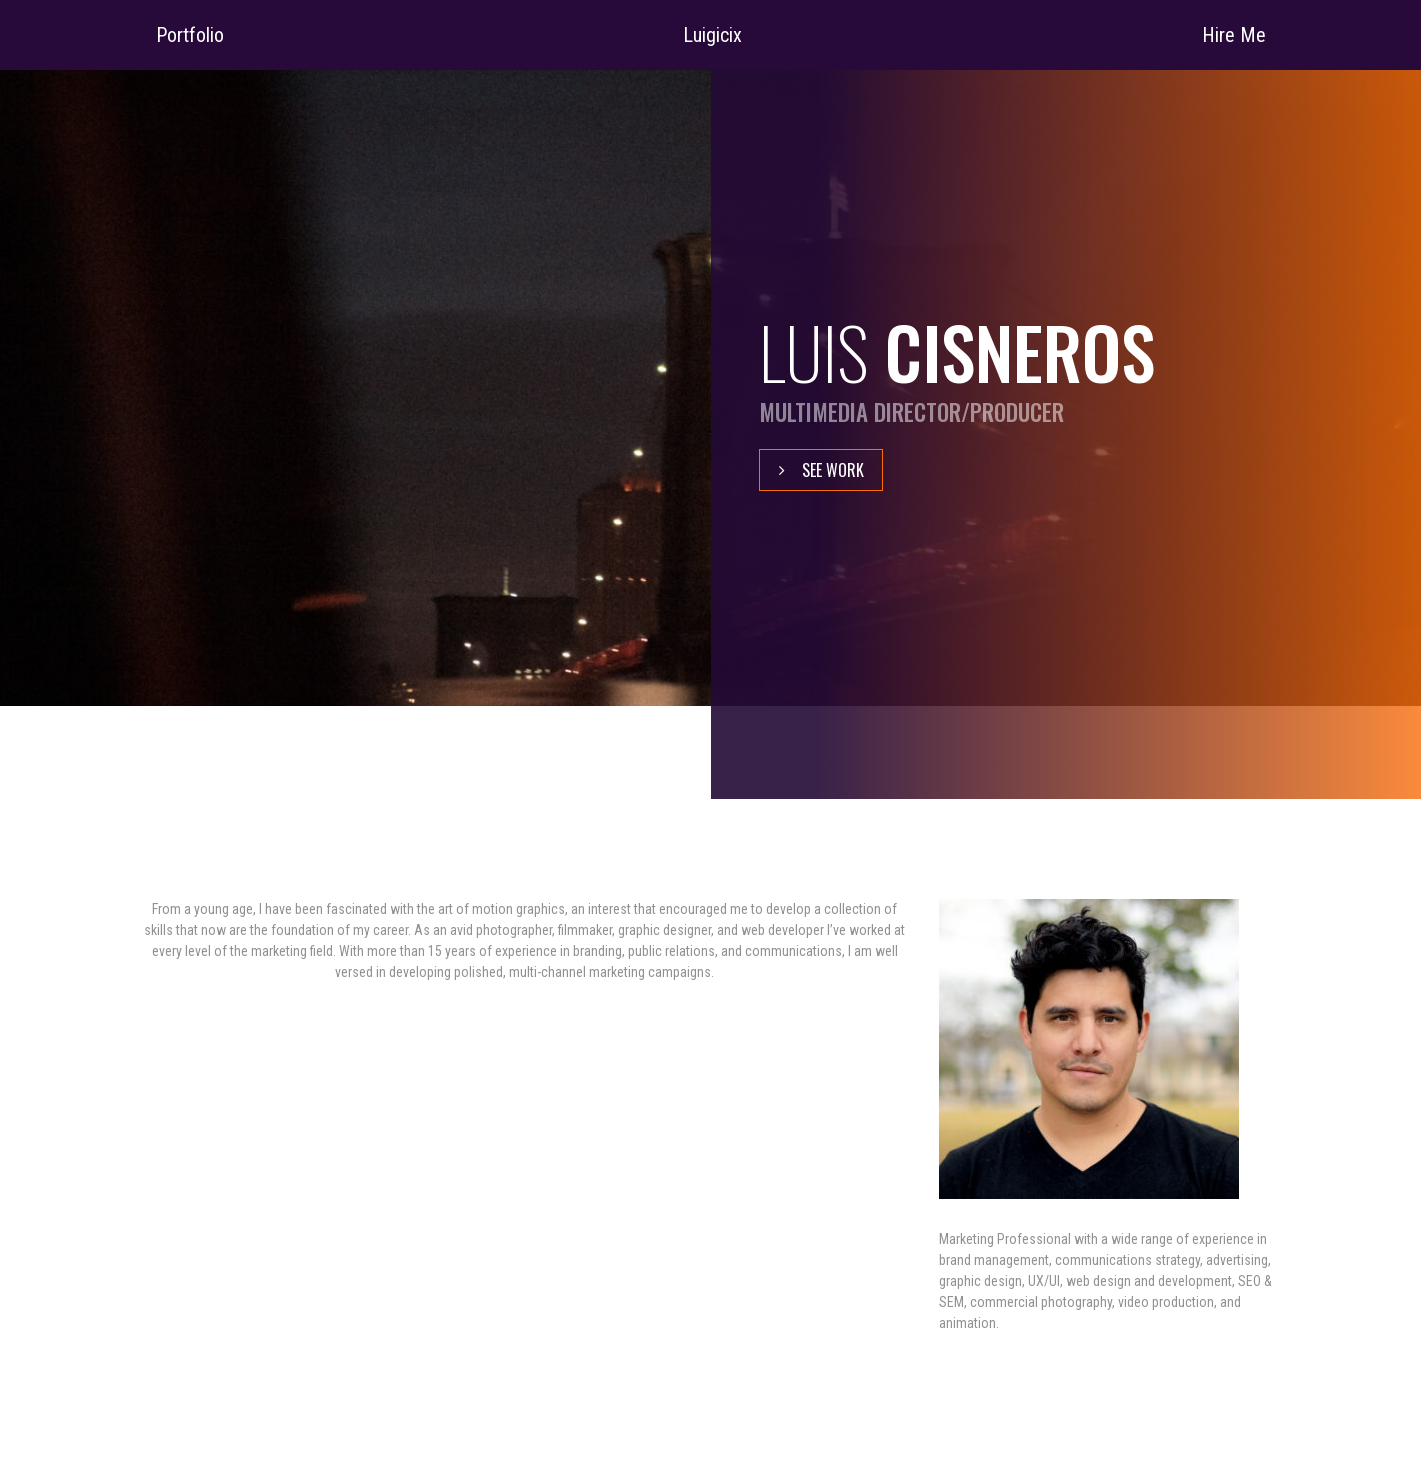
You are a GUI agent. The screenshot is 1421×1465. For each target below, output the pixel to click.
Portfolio (190, 35)
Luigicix (712, 35)
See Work (833, 470)
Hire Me (1234, 35)
